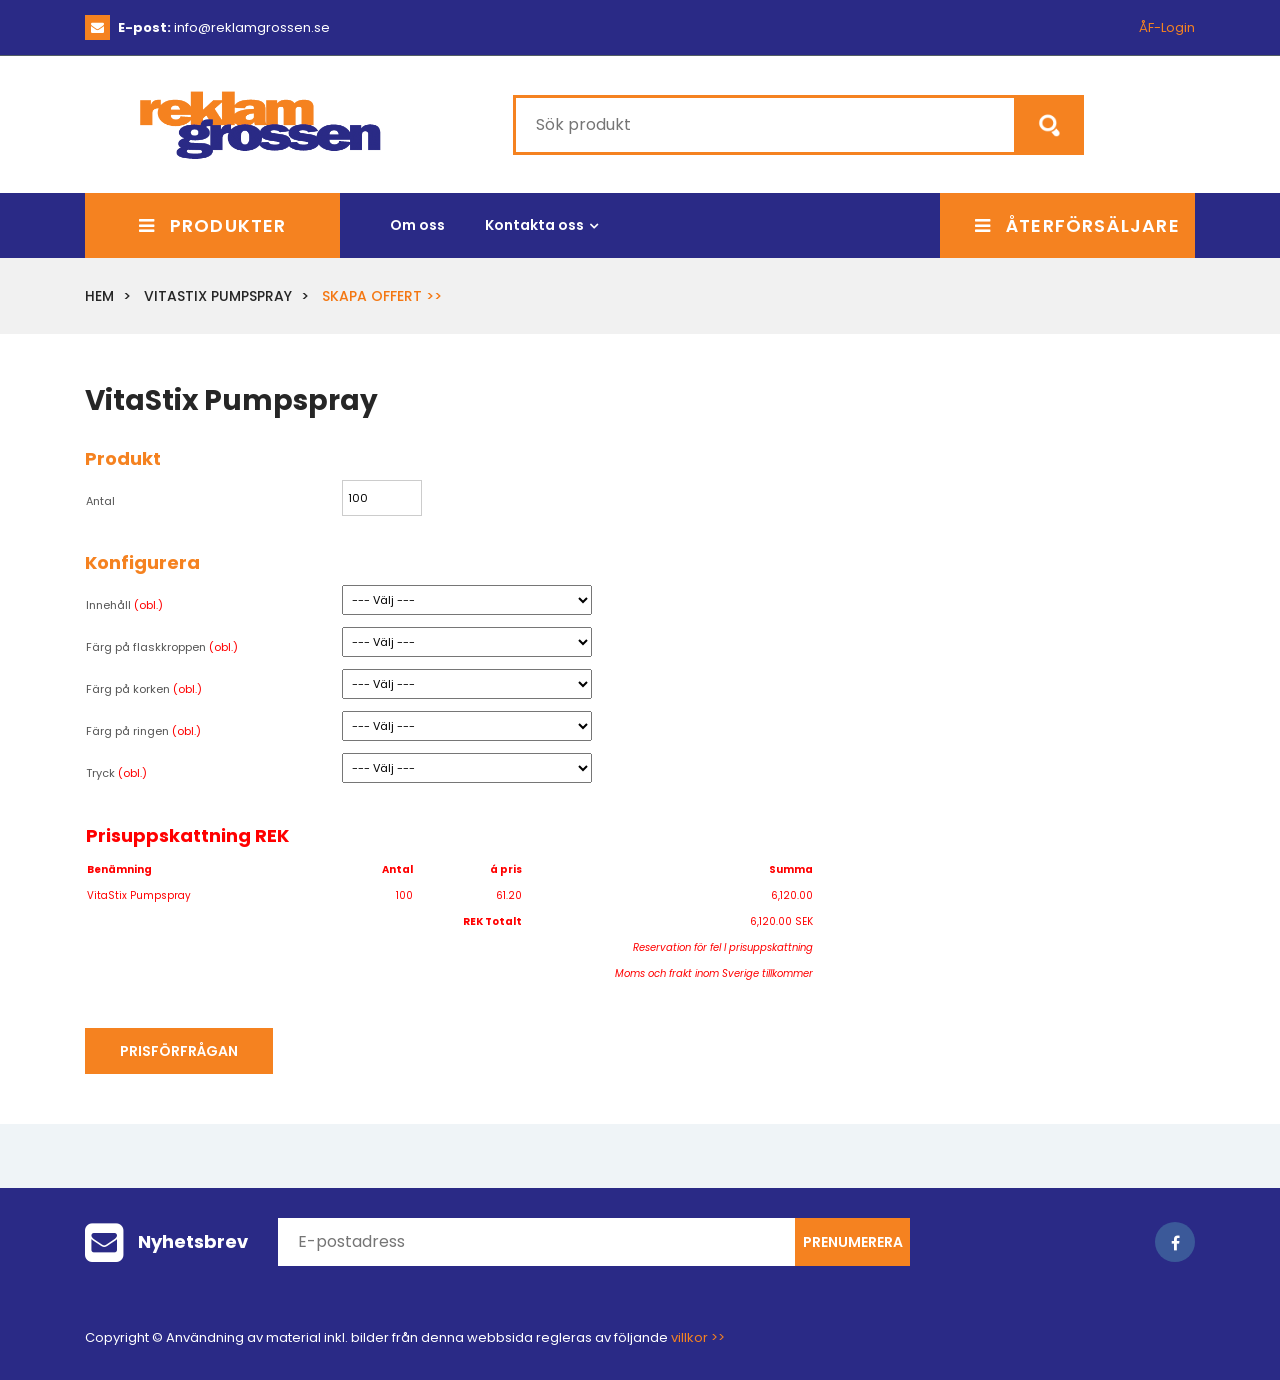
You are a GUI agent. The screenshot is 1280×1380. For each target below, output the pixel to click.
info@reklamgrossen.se (224, 27)
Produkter (212, 225)
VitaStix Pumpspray (218, 296)
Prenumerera (853, 1242)
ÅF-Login (1167, 27)
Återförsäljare (1077, 225)
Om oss (417, 225)
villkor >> (698, 1337)
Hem (99, 296)
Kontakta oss (534, 225)
